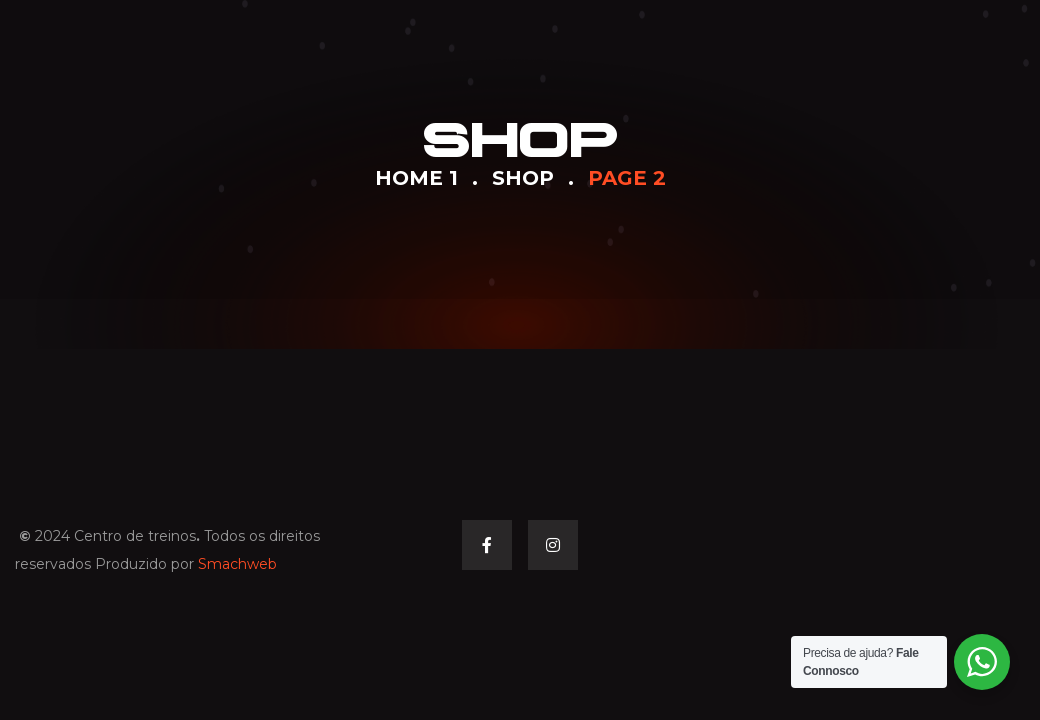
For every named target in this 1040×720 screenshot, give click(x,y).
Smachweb (237, 564)
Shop (523, 178)
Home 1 (416, 178)
